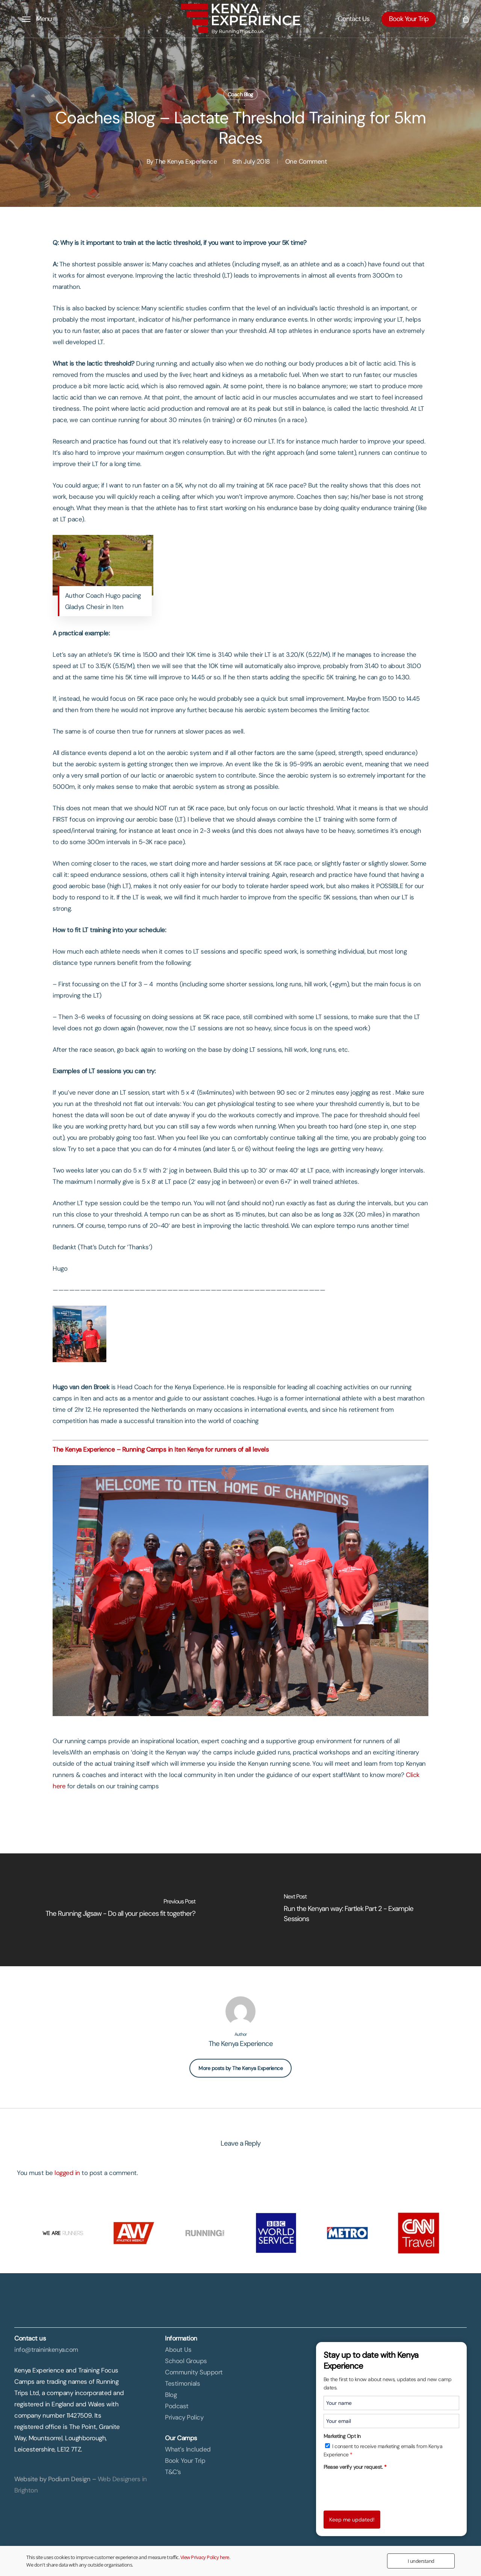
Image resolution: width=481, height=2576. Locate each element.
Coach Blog (240, 94)
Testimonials (182, 2383)
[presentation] (381, 2487)
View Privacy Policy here (204, 2557)
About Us (178, 2349)
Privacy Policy (184, 2417)
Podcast (177, 2406)
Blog (171, 2395)
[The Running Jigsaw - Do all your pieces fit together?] (120, 1909)
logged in (67, 2173)
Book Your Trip (185, 2460)
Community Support (194, 2372)
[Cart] (465, 19)
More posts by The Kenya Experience (240, 2068)
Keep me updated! (352, 2519)
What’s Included (188, 2449)
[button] (36, 19)
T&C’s (173, 2472)
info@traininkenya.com (46, 2349)
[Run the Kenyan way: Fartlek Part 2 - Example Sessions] (360, 1909)
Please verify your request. (355, 2467)
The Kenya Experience (186, 161)
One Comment (306, 161)
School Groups (186, 2361)
